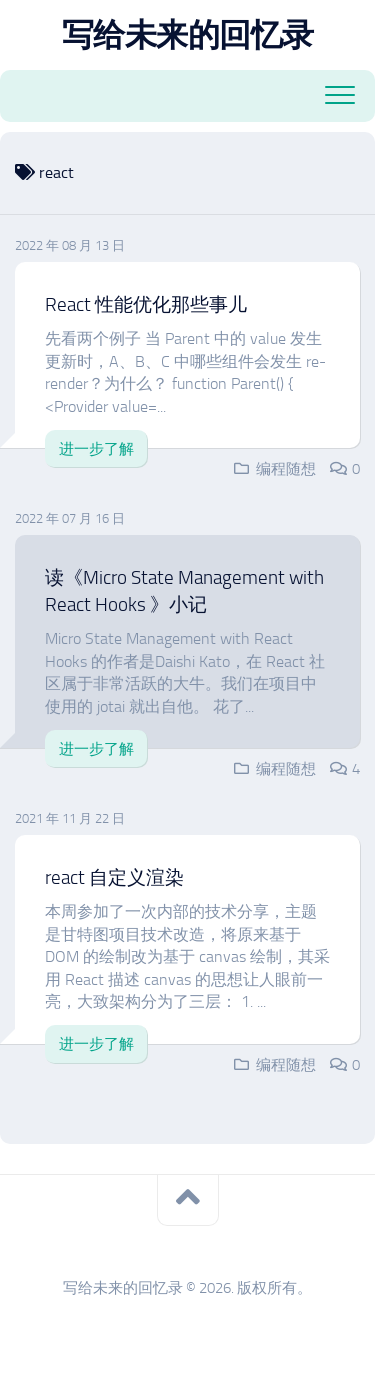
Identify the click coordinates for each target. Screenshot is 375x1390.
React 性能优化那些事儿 (146, 304)
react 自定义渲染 (114, 877)
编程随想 (286, 469)
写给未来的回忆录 (188, 35)
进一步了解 (96, 449)
